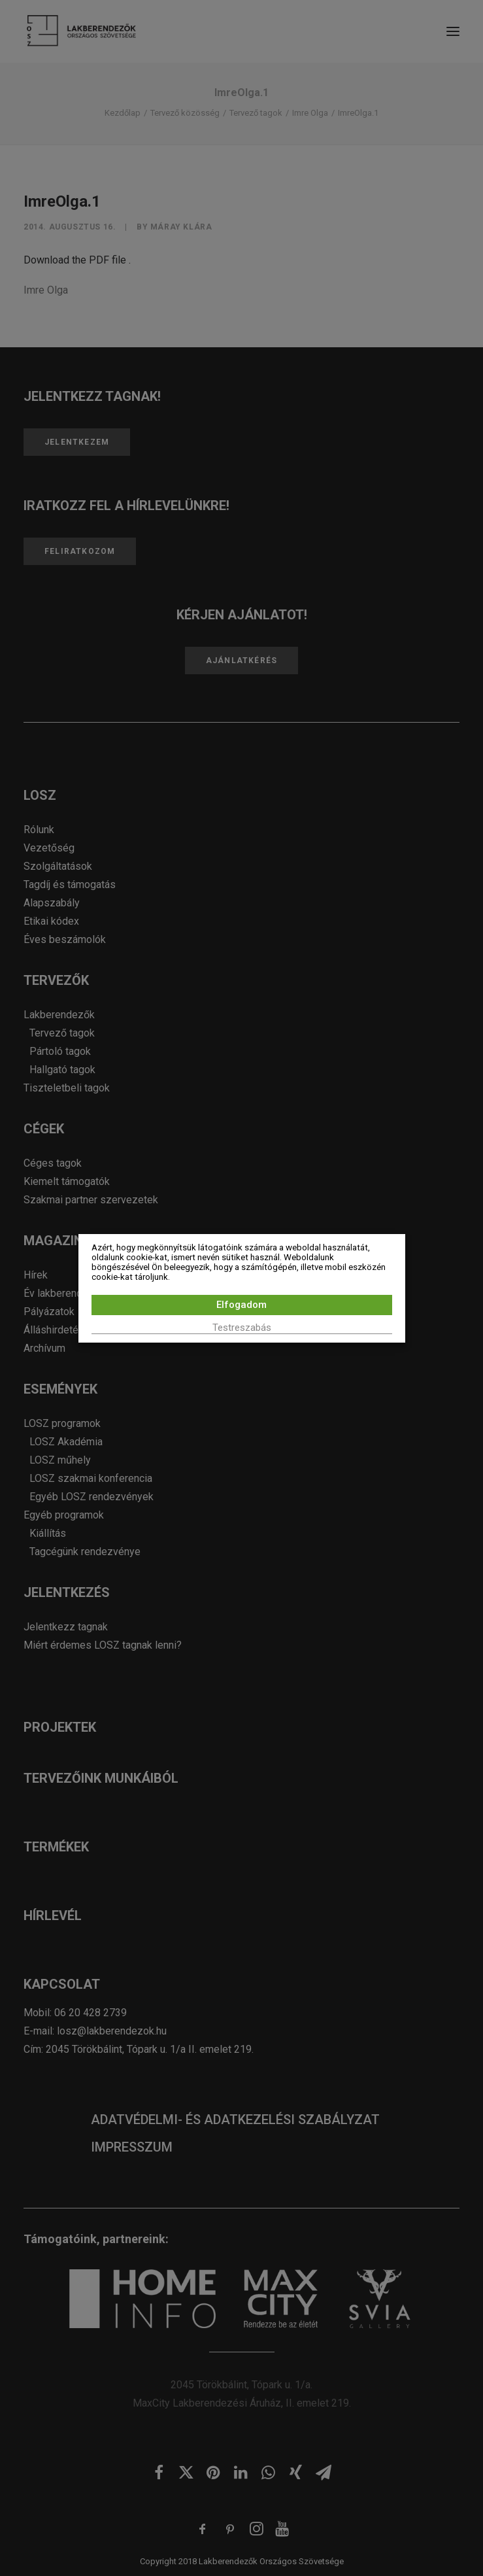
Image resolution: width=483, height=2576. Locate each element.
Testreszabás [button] (241, 1327)
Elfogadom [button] (241, 1305)
